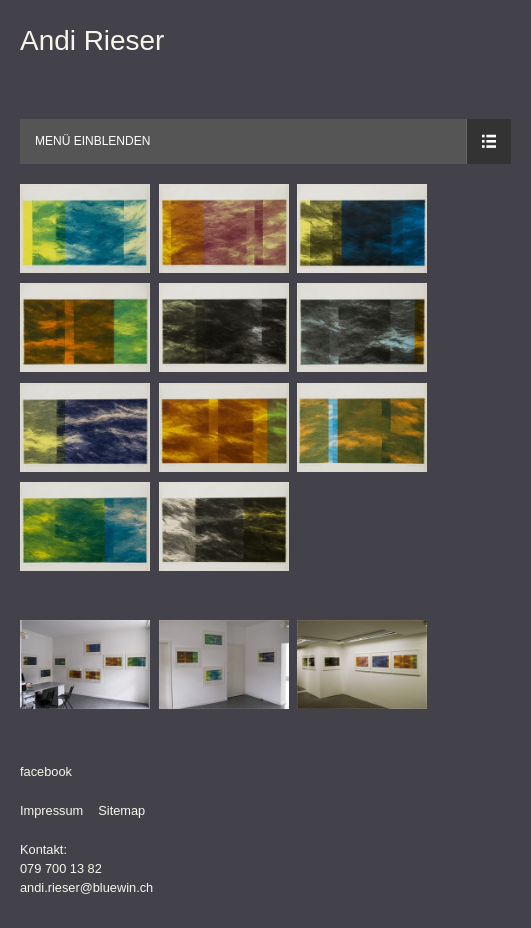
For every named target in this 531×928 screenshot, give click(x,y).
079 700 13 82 (61, 868)
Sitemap (121, 810)
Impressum (51, 810)
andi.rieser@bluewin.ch (86, 887)
